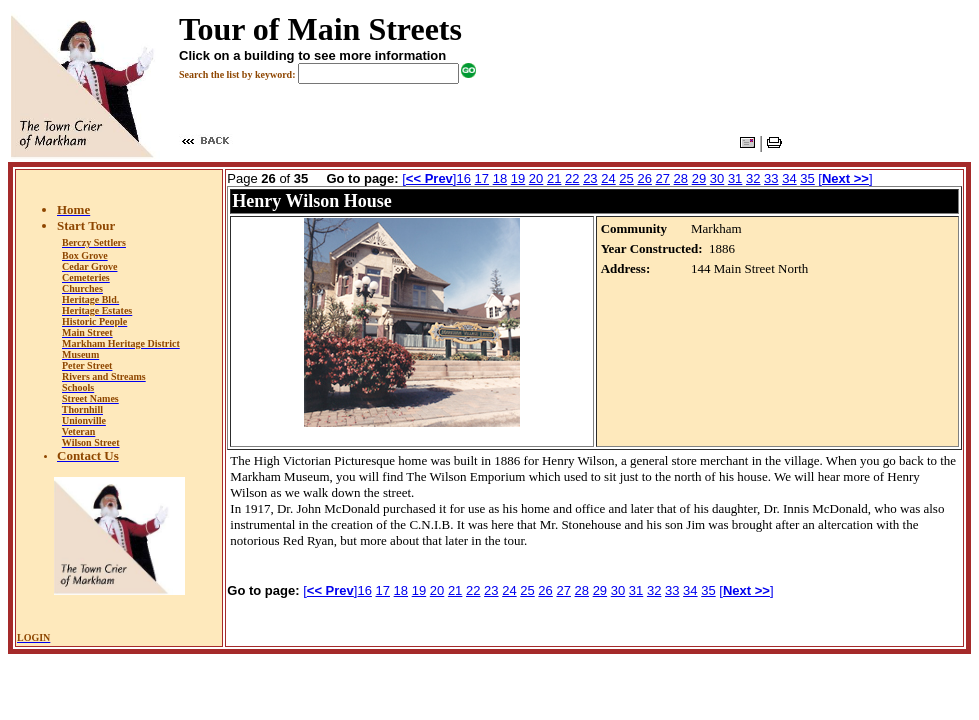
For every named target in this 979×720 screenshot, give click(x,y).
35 (807, 178)
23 (590, 178)
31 (735, 178)
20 (536, 178)
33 (771, 178)
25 (626, 178)
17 (482, 178)
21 (554, 178)
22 (572, 178)
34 (789, 178)
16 (463, 178)
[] (429, 178)
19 (518, 178)
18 (500, 178)
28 (681, 178)
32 (753, 178)
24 (608, 178)
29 (699, 178)
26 (644, 178)
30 (717, 178)
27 (663, 178)
